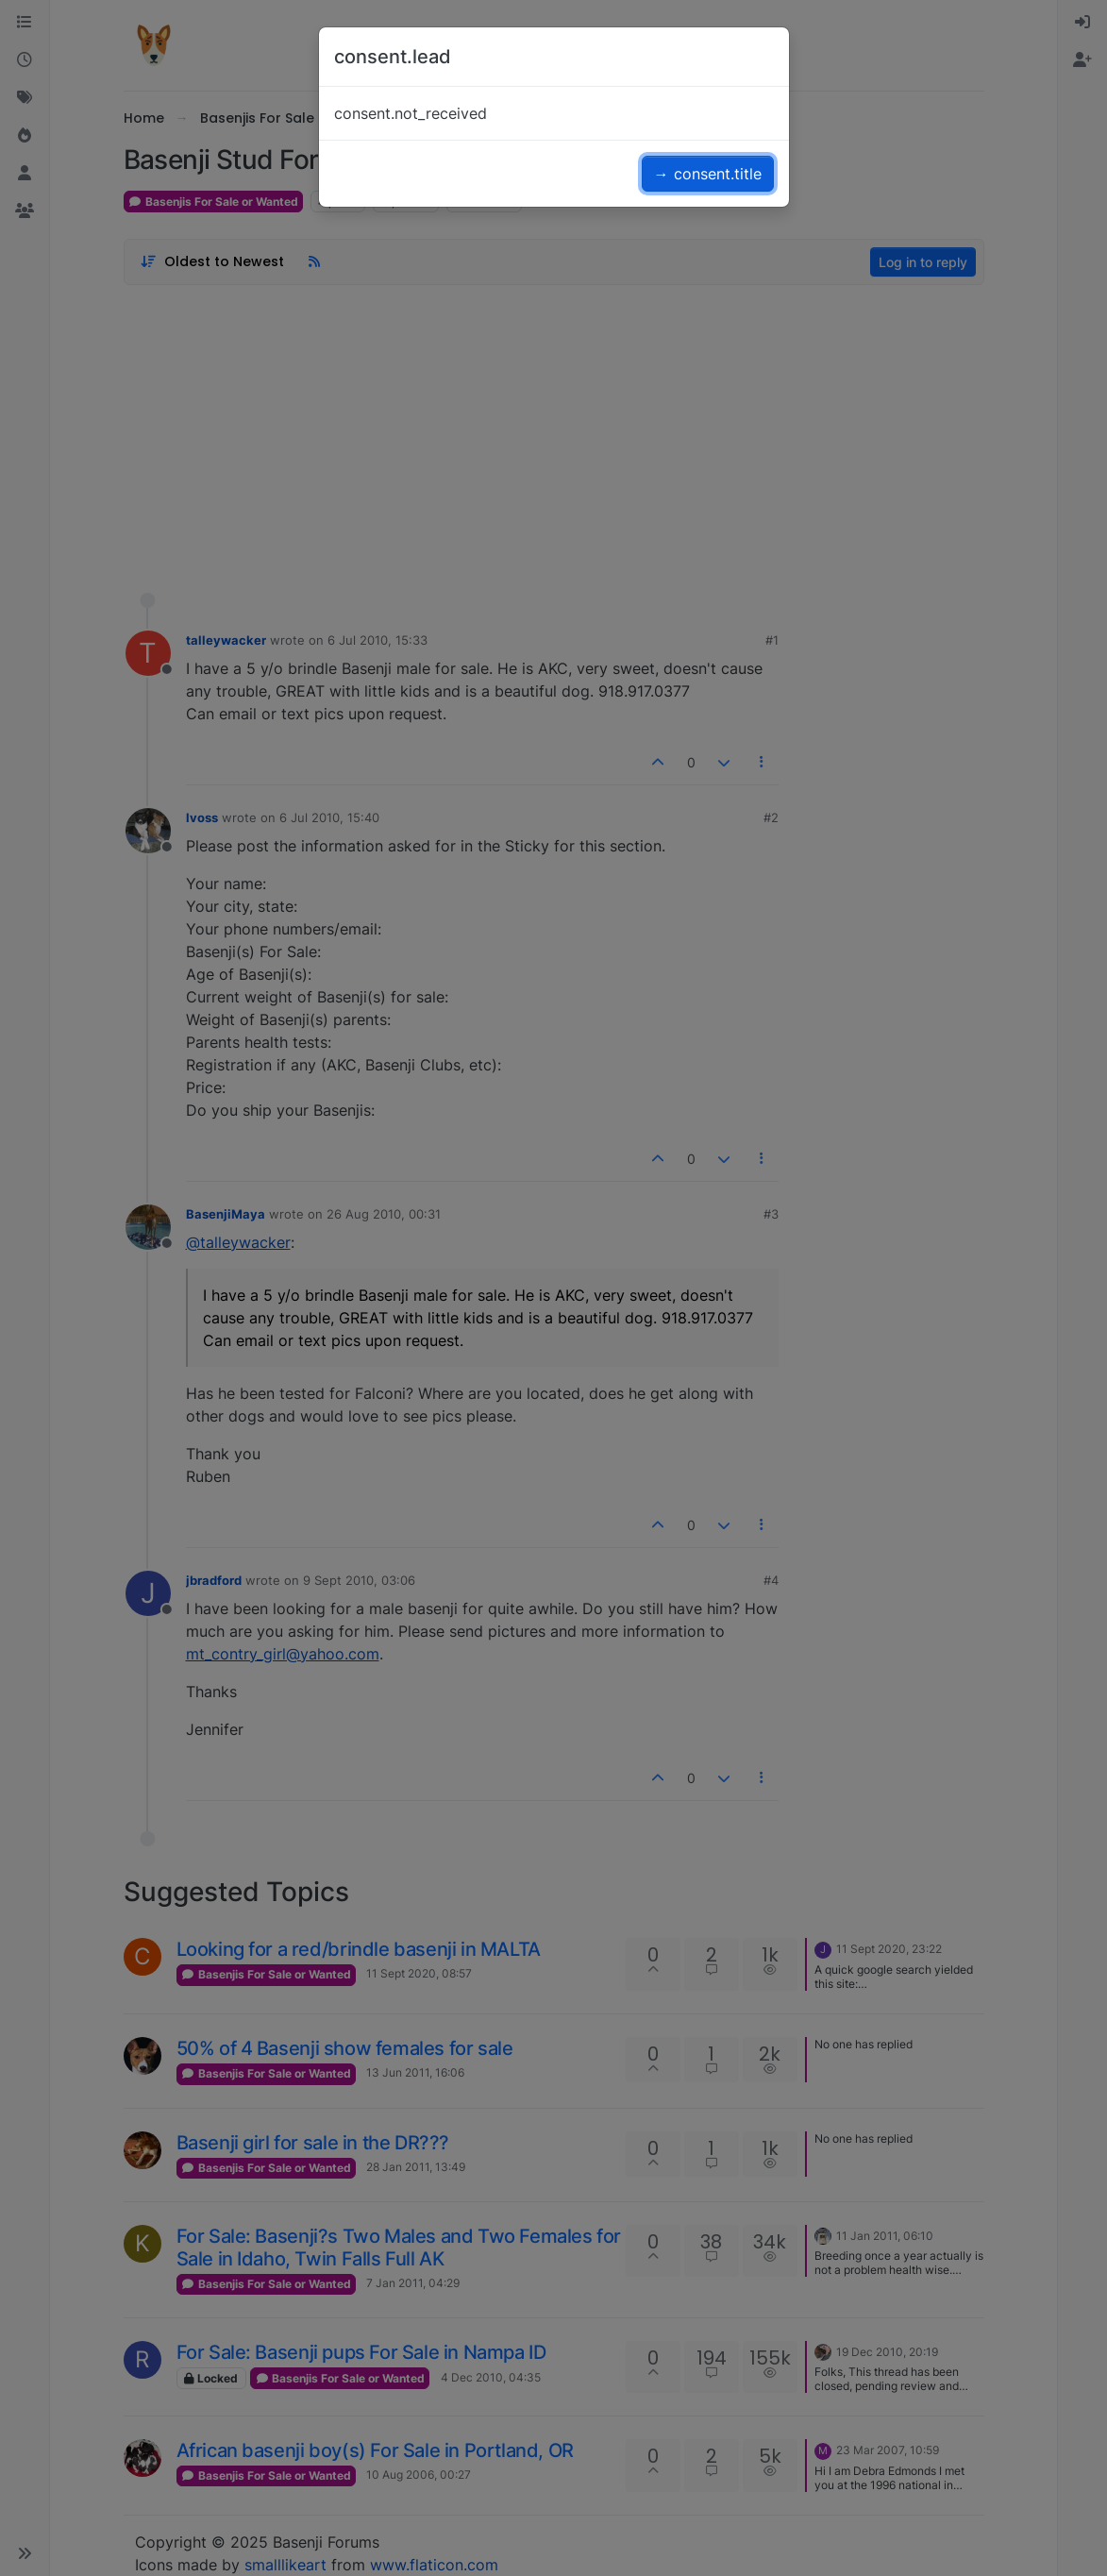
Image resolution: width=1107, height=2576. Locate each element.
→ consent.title (708, 173)
